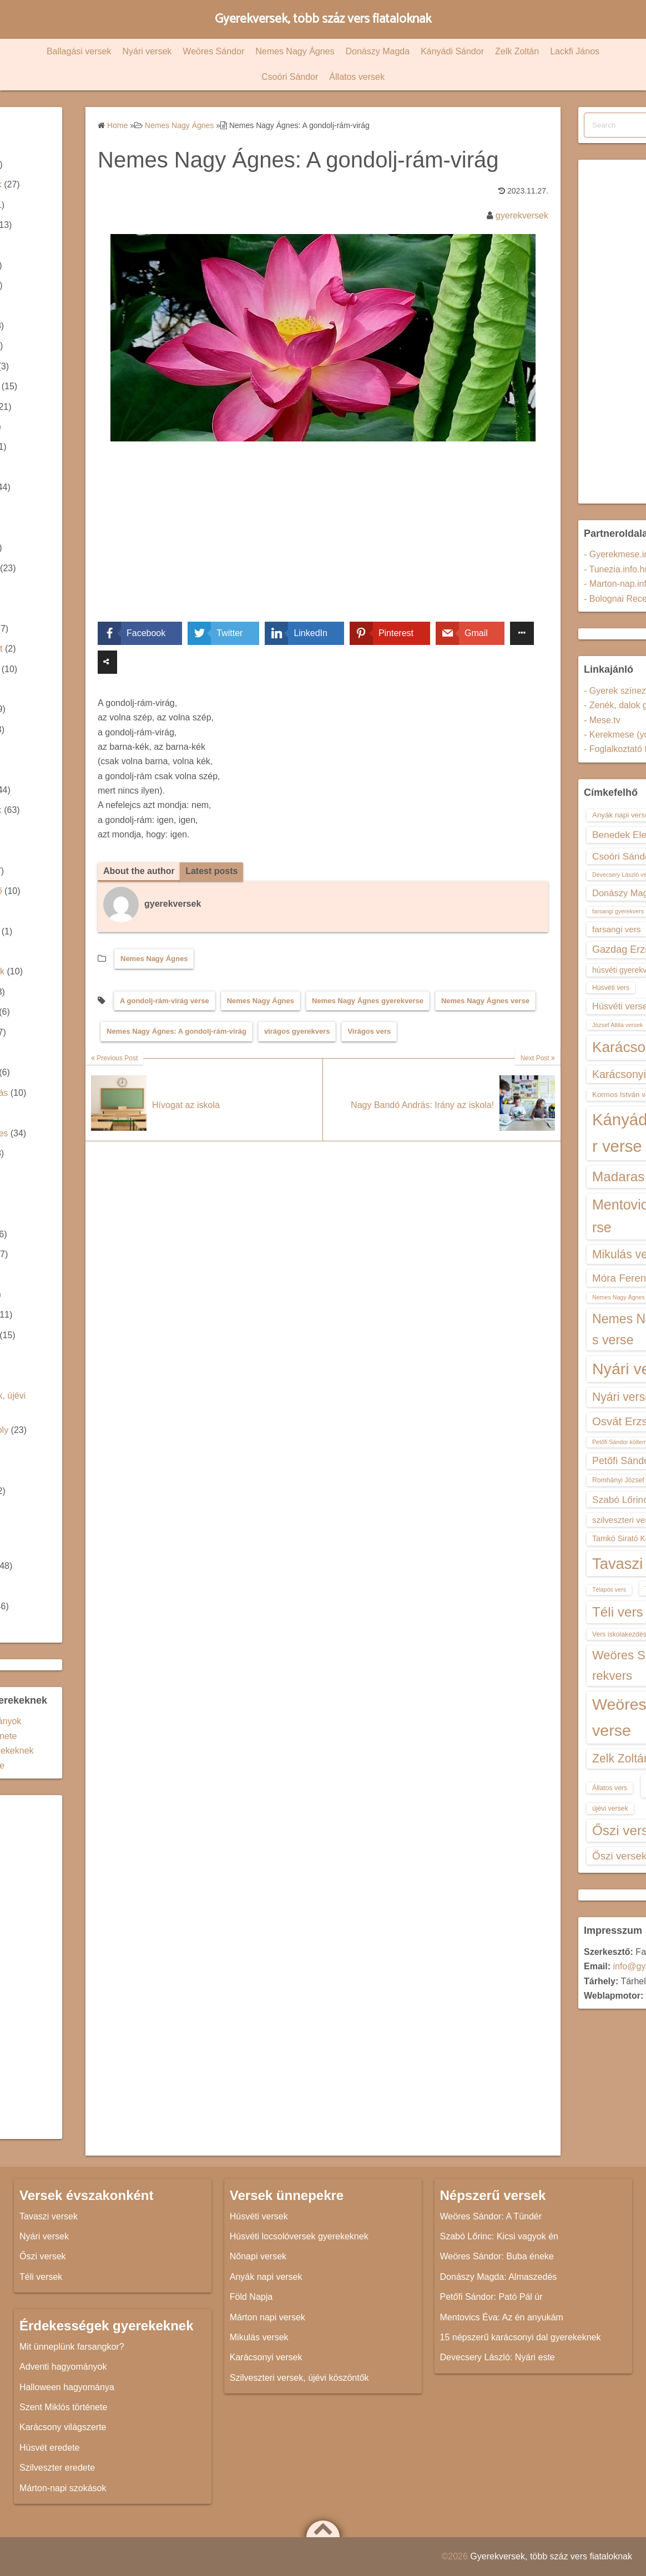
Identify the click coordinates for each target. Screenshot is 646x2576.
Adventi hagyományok (63, 2366)
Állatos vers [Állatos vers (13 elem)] (609, 1788)
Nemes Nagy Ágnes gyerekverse (367, 1001)
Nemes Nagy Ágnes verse (485, 1001)
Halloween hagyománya (66, 2387)
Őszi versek (42, 2256)
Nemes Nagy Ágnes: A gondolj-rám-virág (176, 1031)
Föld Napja (251, 2296)
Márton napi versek (267, 2317)
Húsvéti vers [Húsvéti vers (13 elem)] (610, 988)
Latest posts (211, 871)
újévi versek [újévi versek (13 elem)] (610, 1808)
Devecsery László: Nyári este (497, 2357)
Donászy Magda (378, 51)
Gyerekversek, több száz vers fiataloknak (323, 19)
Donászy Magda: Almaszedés (498, 2277)
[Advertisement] (323, 539)
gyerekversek (522, 215)
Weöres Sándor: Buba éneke (497, 2256)
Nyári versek (146, 51)
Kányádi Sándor (452, 51)
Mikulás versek (259, 2337)
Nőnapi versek (258, 2256)
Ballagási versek (79, 51)
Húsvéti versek (259, 2216)
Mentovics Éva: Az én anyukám (501, 2317)
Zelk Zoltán (517, 51)
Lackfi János (574, 51)
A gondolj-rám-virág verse (164, 1001)
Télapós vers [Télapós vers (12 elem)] (609, 1589)
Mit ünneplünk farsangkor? (71, 2346)
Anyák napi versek (266, 2277)
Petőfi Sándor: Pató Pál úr (491, 2296)
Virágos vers (369, 1031)
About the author (139, 871)
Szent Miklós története (63, 2407)
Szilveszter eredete (57, 2467)
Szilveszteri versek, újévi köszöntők (299, 2377)
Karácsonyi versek (266, 2357)
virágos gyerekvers (297, 1031)
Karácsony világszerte (63, 2427)
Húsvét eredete (49, 2447)
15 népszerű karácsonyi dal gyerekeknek (520, 2337)
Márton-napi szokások (63, 2488)
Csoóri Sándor (289, 77)
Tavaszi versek (48, 2216)
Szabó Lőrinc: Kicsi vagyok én (499, 2236)
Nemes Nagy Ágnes (294, 51)
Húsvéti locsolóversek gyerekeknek (299, 2236)
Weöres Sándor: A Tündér (491, 2216)
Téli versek (40, 2277)
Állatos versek (357, 77)
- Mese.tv (602, 720)
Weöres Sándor (213, 51)
